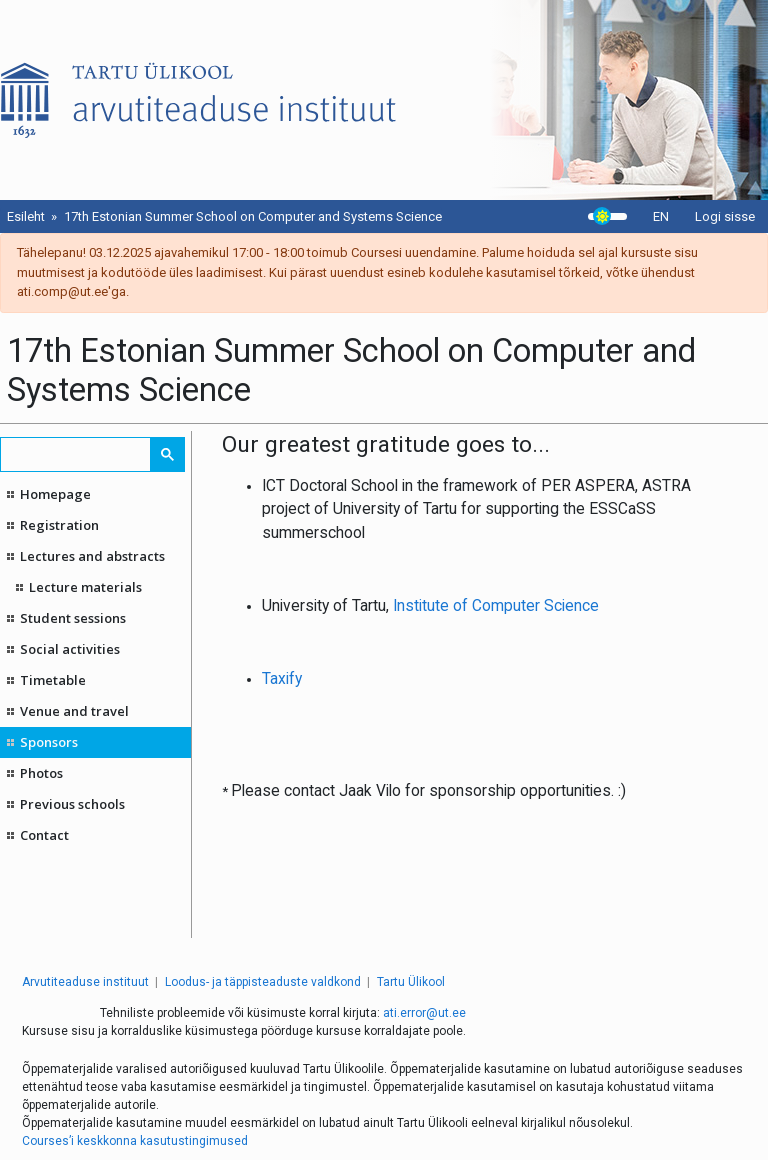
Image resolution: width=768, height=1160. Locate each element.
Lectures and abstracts (92, 556)
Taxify (282, 679)
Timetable (53, 680)
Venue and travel (74, 711)
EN (661, 216)
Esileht (26, 216)
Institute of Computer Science (496, 606)
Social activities (70, 649)
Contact (44, 835)
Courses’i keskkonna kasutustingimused (135, 1141)
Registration (59, 525)
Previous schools (72, 804)
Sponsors (49, 742)
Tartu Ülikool (411, 982)
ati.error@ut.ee (424, 1013)
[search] (76, 454)
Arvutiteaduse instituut (85, 982)
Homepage (55, 494)
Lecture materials (85, 587)
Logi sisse (725, 216)
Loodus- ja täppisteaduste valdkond (263, 982)
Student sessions (73, 618)
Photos (41, 773)
